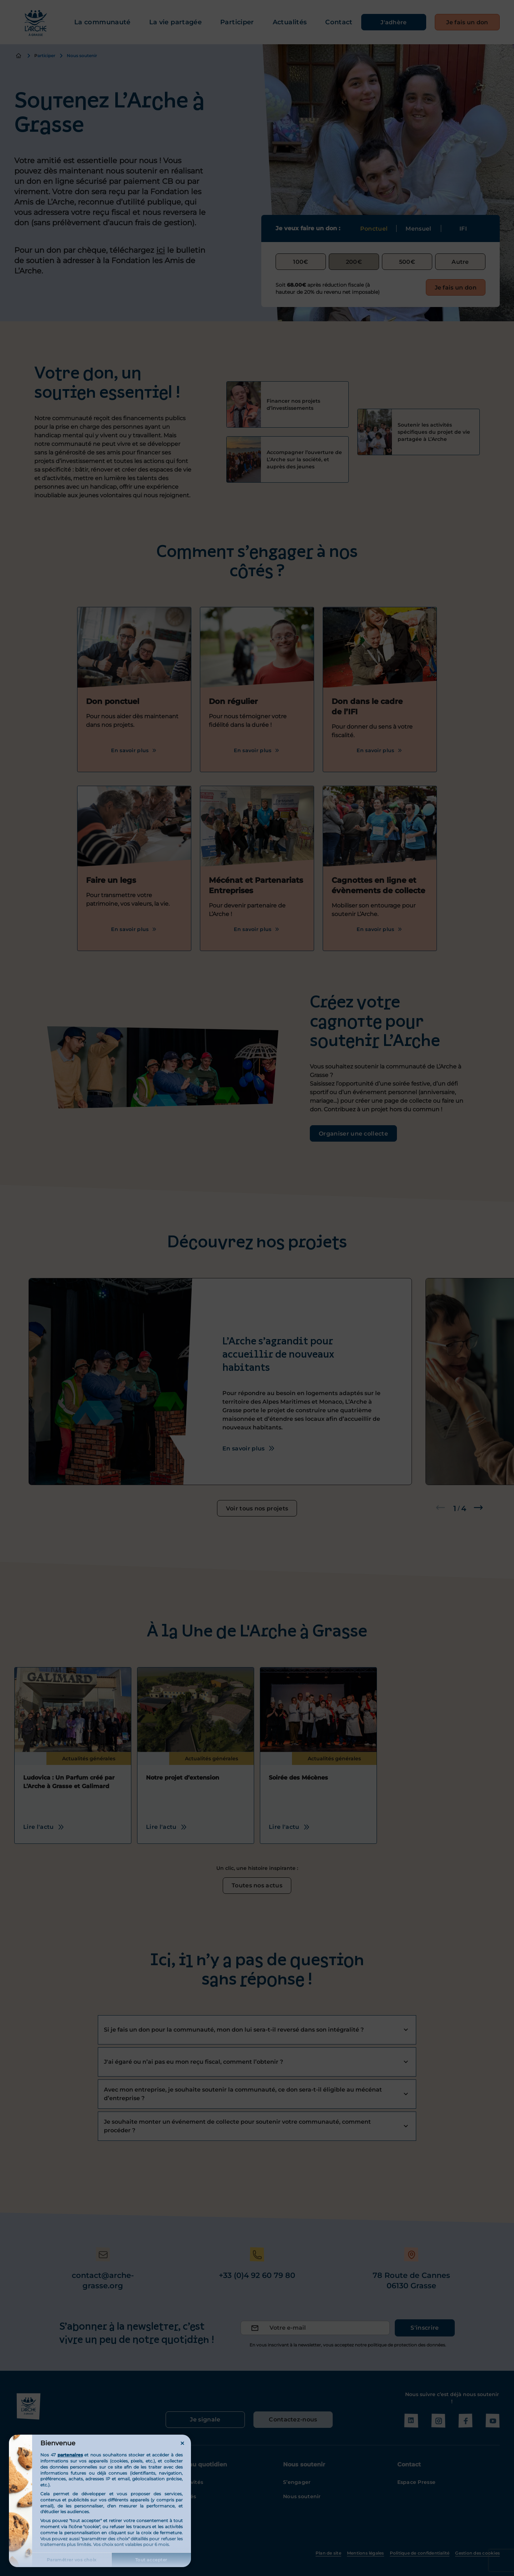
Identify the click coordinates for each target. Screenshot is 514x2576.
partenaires (70, 2454)
